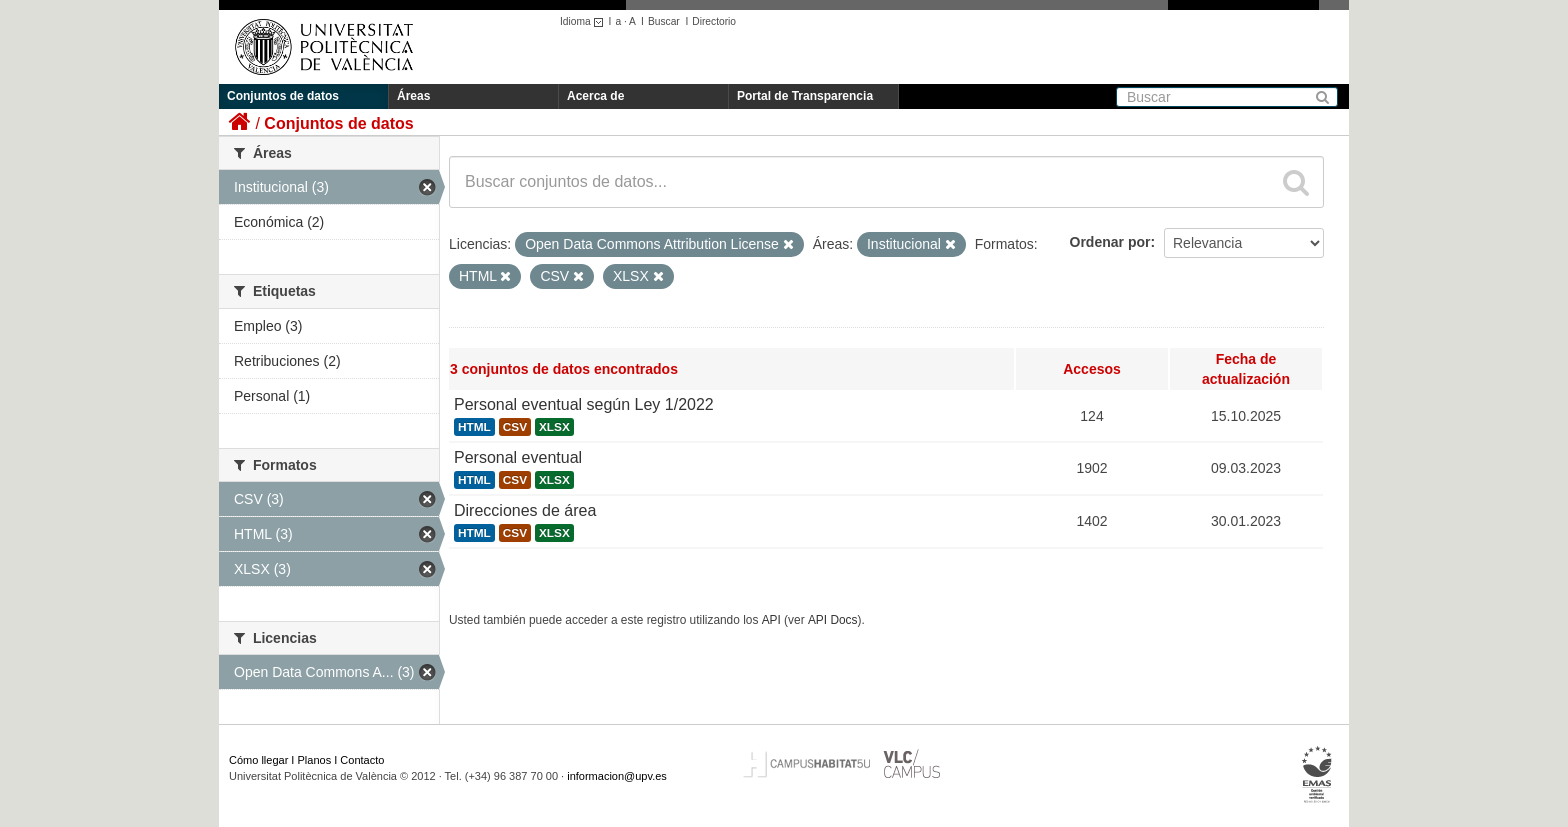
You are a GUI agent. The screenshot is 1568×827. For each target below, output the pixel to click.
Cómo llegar (258, 760)
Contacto (362, 760)
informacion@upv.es (617, 776)
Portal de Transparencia (805, 96)
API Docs (833, 620)
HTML (474, 427)
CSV (515, 427)
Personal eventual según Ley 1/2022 (584, 404)
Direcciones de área (525, 510)
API (771, 620)
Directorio (714, 21)
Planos (315, 760)
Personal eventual (518, 457)
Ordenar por (1110, 242)
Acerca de (595, 96)
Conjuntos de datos (283, 96)
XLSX (554, 427)
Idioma (584, 21)
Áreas (413, 96)
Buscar (664, 21)
